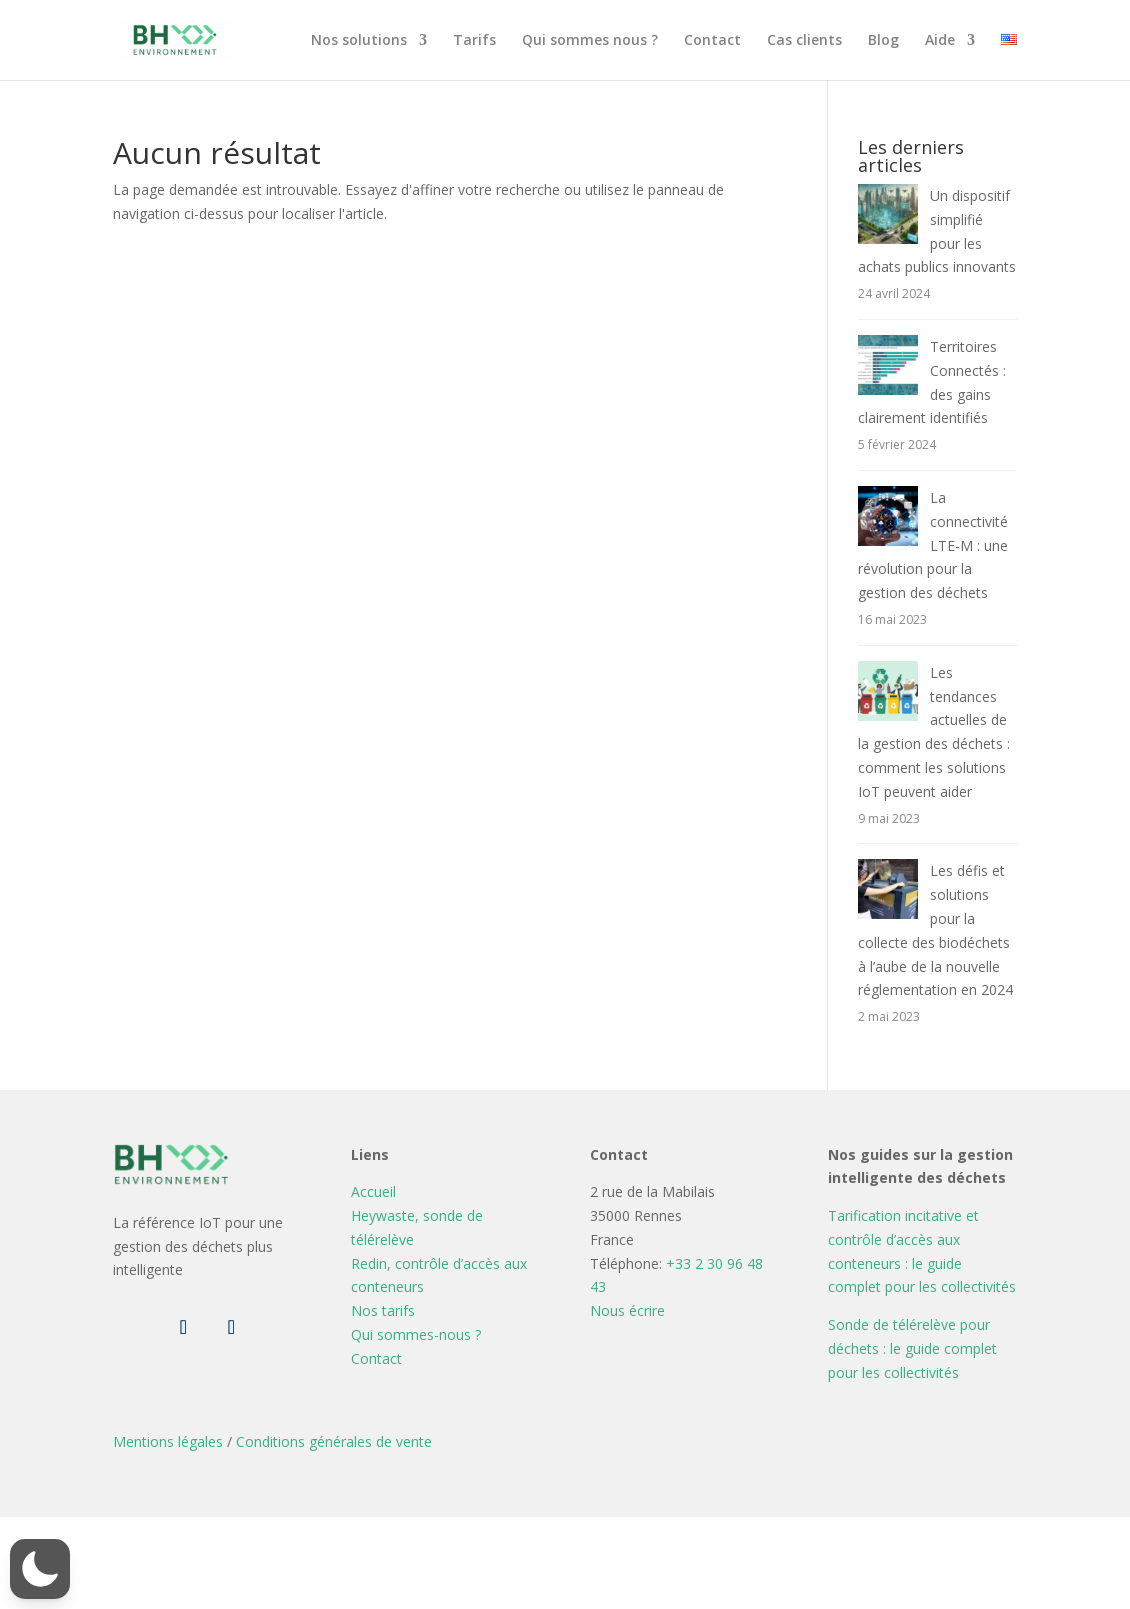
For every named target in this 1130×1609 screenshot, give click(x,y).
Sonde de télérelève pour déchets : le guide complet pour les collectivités (912, 1348)
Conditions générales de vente (334, 1441)
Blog (883, 41)
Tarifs (474, 41)
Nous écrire (627, 1310)
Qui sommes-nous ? (416, 1334)
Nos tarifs (383, 1310)
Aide (940, 41)
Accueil (373, 1191)
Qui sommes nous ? (590, 41)
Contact (712, 41)
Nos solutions (359, 41)
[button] (40, 1569)
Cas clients (804, 41)
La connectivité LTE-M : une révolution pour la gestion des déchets (933, 545)
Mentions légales (168, 1441)
